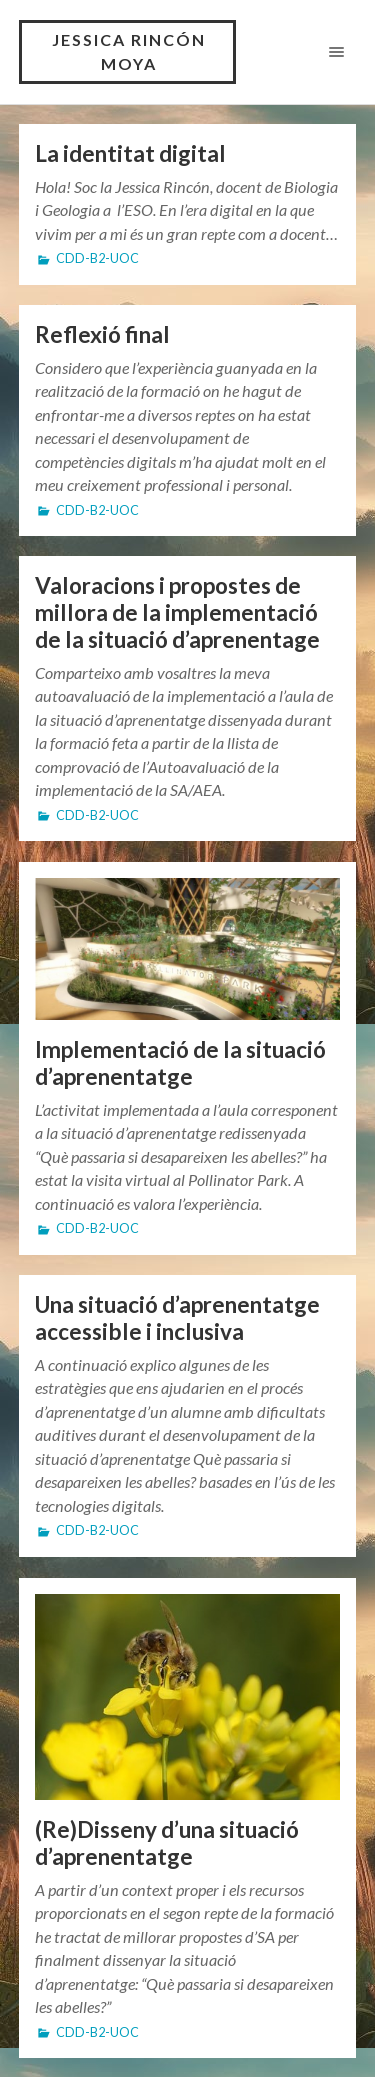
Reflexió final (102, 334)
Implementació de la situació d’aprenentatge (180, 1063)
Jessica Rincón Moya (129, 51)
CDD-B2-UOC (97, 258)
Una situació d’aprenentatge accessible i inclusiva (177, 1319)
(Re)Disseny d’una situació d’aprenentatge (167, 1843)
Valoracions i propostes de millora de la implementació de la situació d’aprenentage (177, 613)
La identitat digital (130, 153)
